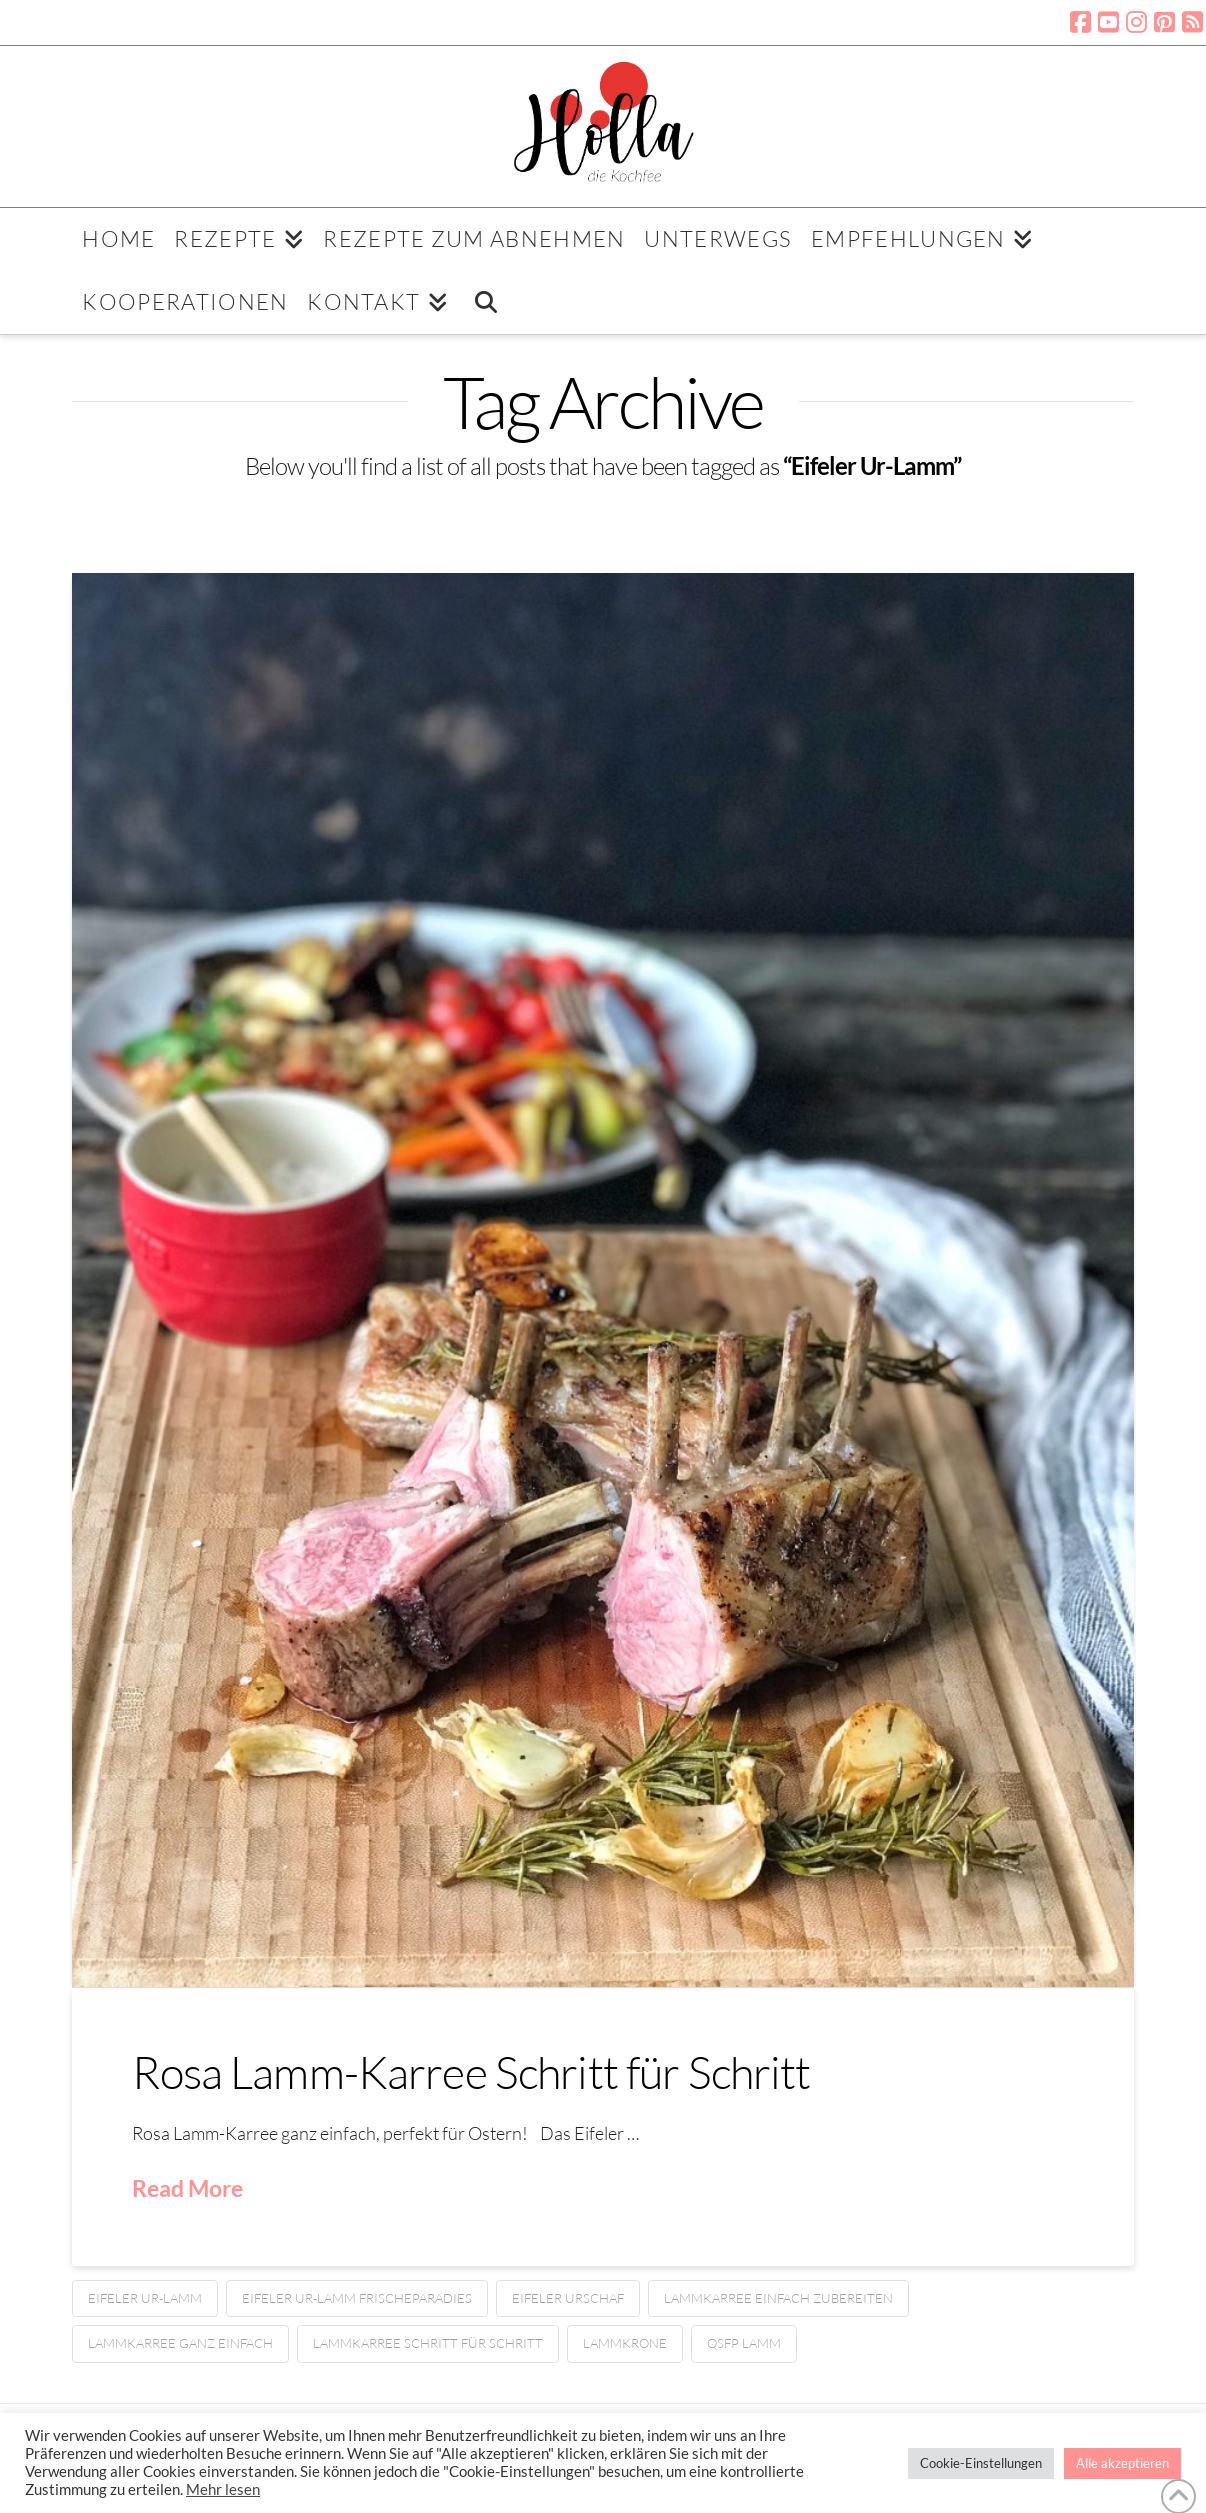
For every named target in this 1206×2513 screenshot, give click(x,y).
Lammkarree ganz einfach (180, 2343)
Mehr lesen (223, 2489)
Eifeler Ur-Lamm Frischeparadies (357, 2298)
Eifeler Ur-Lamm (145, 2298)
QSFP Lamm (744, 2343)
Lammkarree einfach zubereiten (778, 2298)
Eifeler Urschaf (568, 2298)
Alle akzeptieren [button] (1122, 2463)
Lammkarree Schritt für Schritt (428, 2343)
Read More (187, 2188)
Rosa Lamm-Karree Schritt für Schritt (471, 2071)
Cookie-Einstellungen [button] (981, 2463)
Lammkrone (625, 2343)
